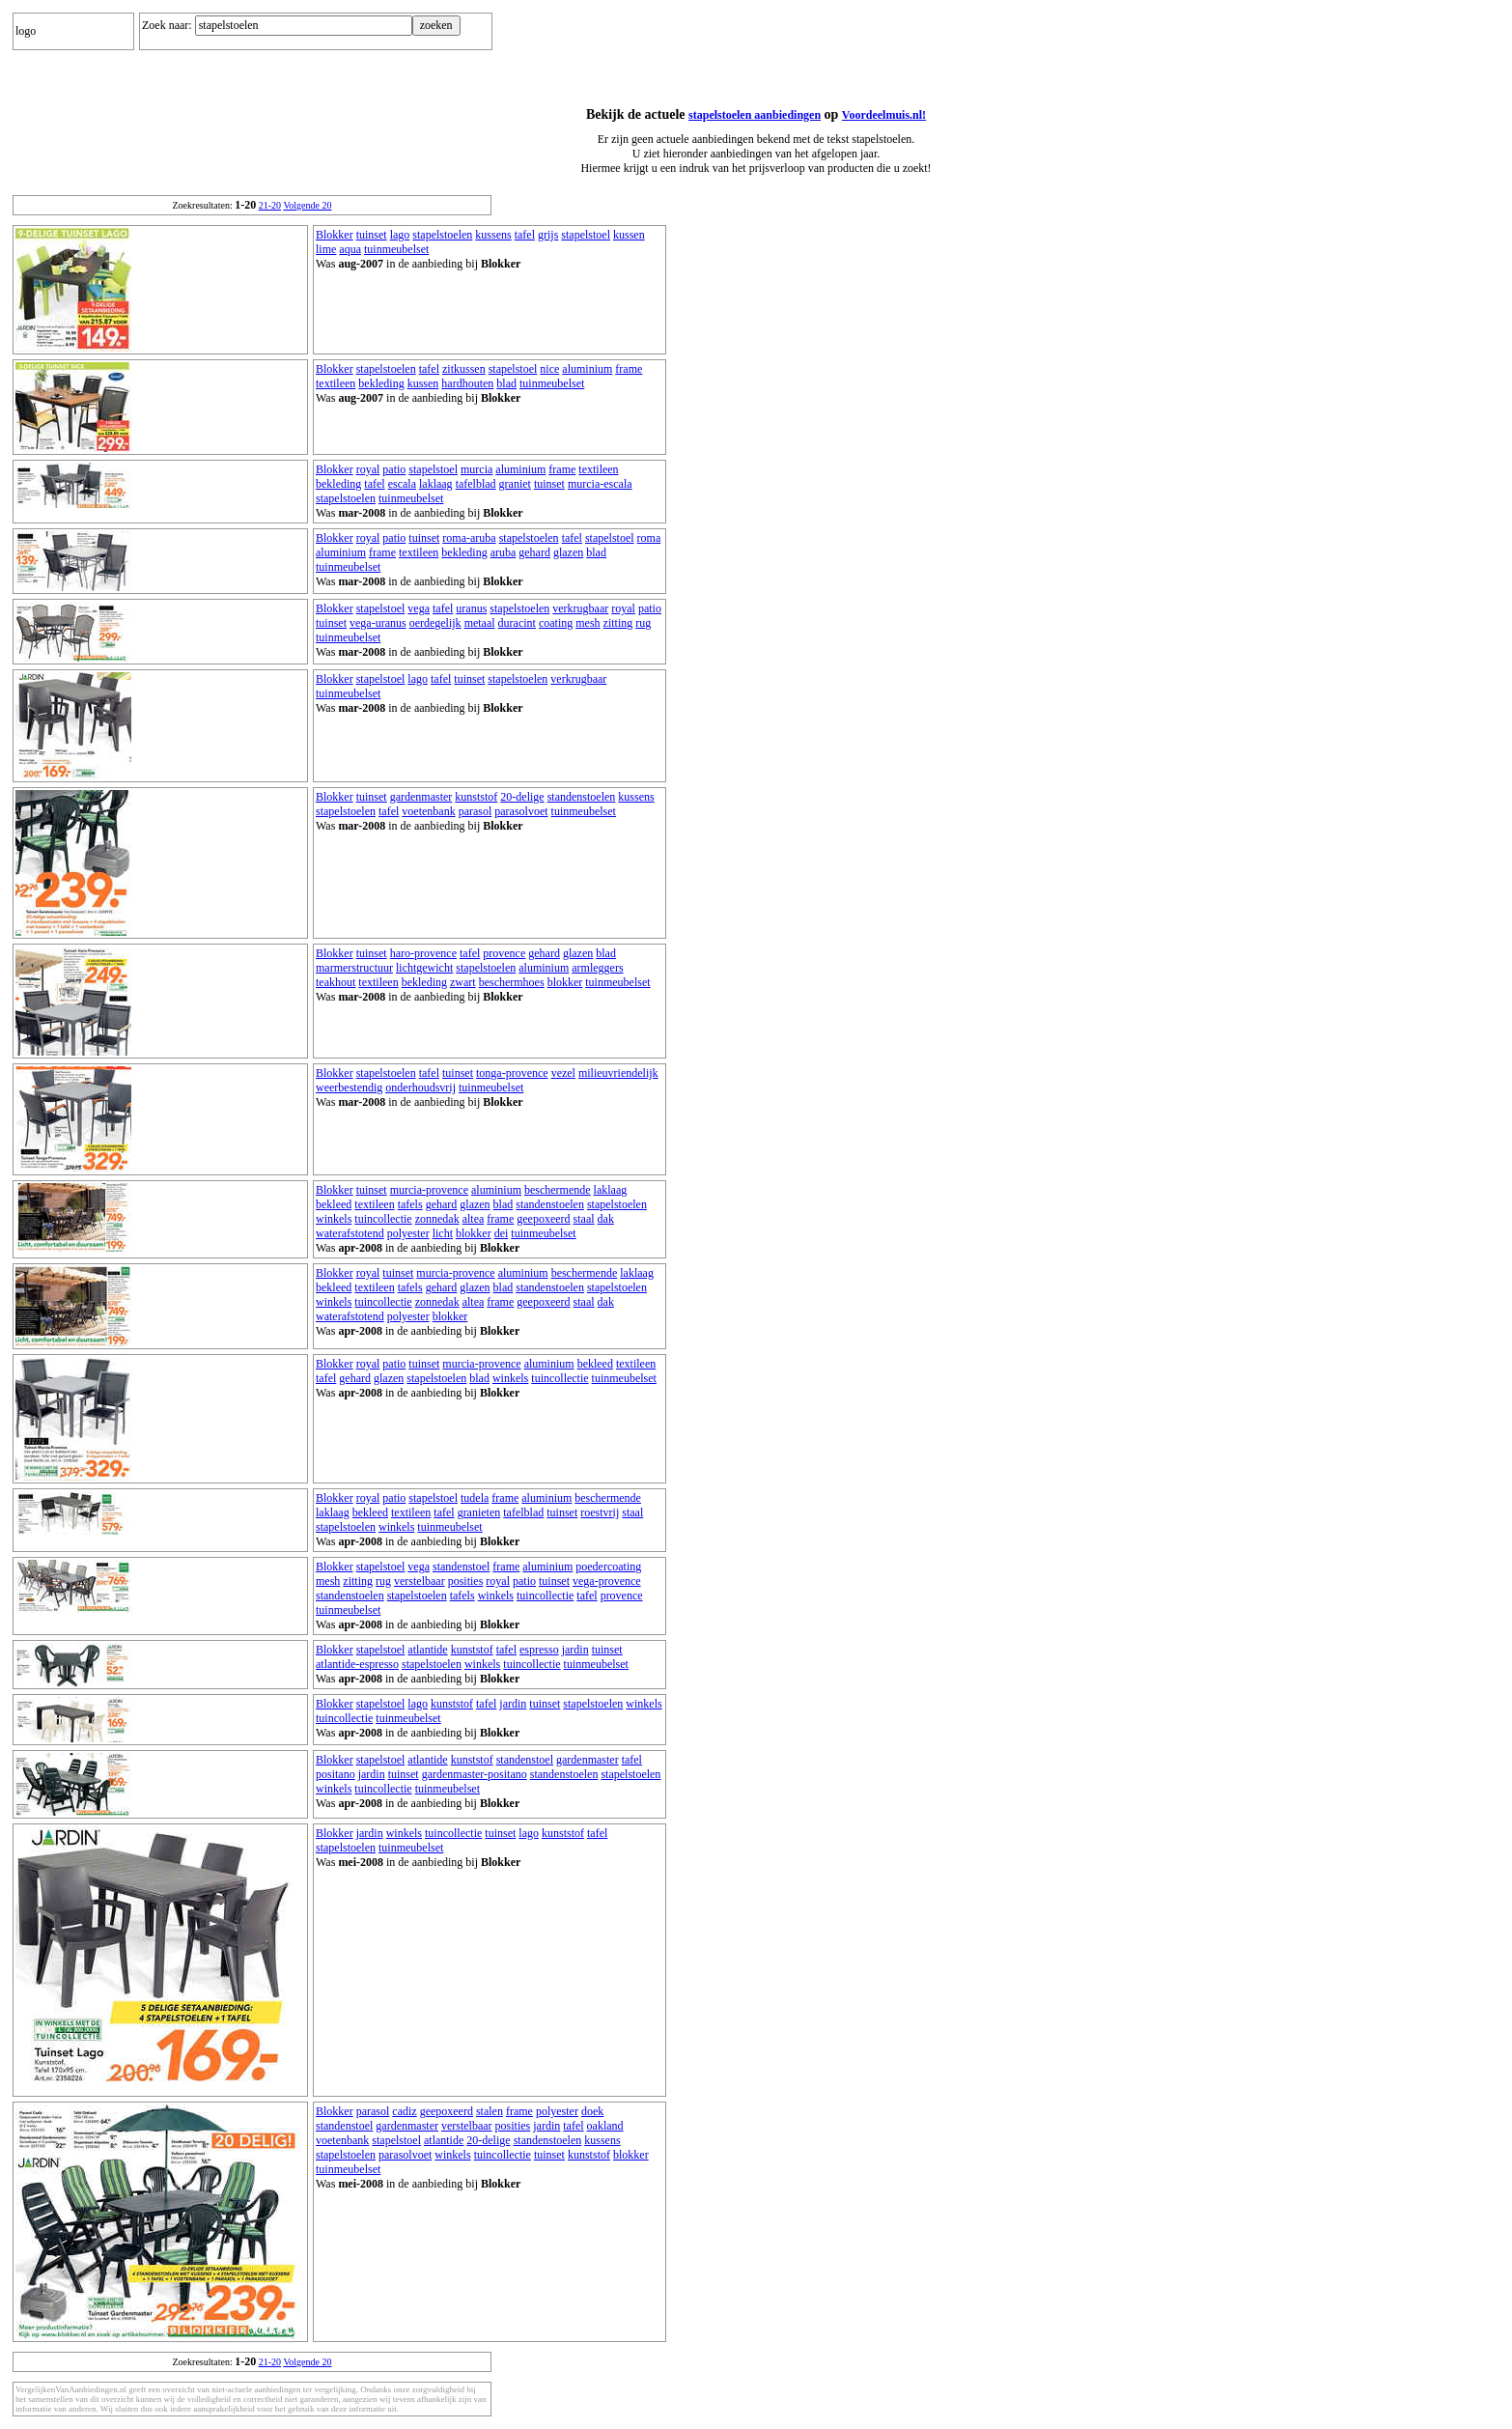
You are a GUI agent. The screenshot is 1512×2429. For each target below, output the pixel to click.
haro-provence (423, 953)
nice (549, 369)
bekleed (333, 1204)
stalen (489, 2111)
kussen (629, 234)
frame (628, 369)
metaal (479, 623)
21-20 (270, 205)
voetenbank (428, 811)
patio (394, 469)
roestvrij (599, 1512)
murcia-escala (600, 484)
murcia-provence (429, 1190)
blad (506, 383)
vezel (563, 1073)
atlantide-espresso (357, 1664)
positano (335, 1774)
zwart (463, 982)
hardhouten (467, 383)
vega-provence (607, 1581)
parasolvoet (520, 811)
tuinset (371, 234)
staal (584, 1219)
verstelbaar (419, 1581)
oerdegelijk (435, 623)
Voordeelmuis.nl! (884, 115)
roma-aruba (468, 538)
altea (473, 1219)
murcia (476, 469)
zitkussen (464, 369)
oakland (605, 2125)
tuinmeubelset (396, 249)
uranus (471, 608)
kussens (493, 234)
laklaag (436, 484)
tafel (525, 234)
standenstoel (461, 1566)
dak (606, 1219)
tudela (475, 1498)
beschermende (557, 1190)
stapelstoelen (442, 234)
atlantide (427, 1649)
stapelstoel (585, 234)
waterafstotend (350, 1233)
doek (592, 2111)
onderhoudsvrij (420, 1087)
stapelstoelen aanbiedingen (754, 115)
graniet (515, 484)
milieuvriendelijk (618, 1073)
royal (368, 469)
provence (504, 953)
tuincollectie (382, 1219)
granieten (479, 1512)
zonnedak (437, 1219)
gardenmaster (421, 797)
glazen (568, 552)
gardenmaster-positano (474, 1774)
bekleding (381, 383)
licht (443, 1233)
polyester (408, 1233)
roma (649, 538)
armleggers (597, 967)
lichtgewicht (424, 967)
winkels (333, 1219)
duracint (517, 623)
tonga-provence (512, 1073)
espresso (539, 1649)
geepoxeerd (543, 1219)
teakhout (335, 982)
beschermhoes (512, 982)
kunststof (476, 797)
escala (402, 484)
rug (643, 623)
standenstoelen (581, 797)
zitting (618, 623)
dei (501, 1233)
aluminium (587, 369)
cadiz (404, 2111)
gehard (534, 552)
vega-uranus (378, 623)
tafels (410, 1204)
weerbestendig (349, 1087)
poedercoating (608, 1566)
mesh (587, 623)
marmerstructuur (354, 967)
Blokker (334, 234)
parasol (475, 811)
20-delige (522, 797)
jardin (575, 1649)
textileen (335, 383)
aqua (350, 249)
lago (400, 234)
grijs (548, 234)
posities (466, 1581)
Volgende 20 (307, 205)
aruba (503, 552)
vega (418, 608)
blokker (565, 982)
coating (556, 623)
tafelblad (476, 484)
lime (326, 249)
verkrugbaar (580, 608)
